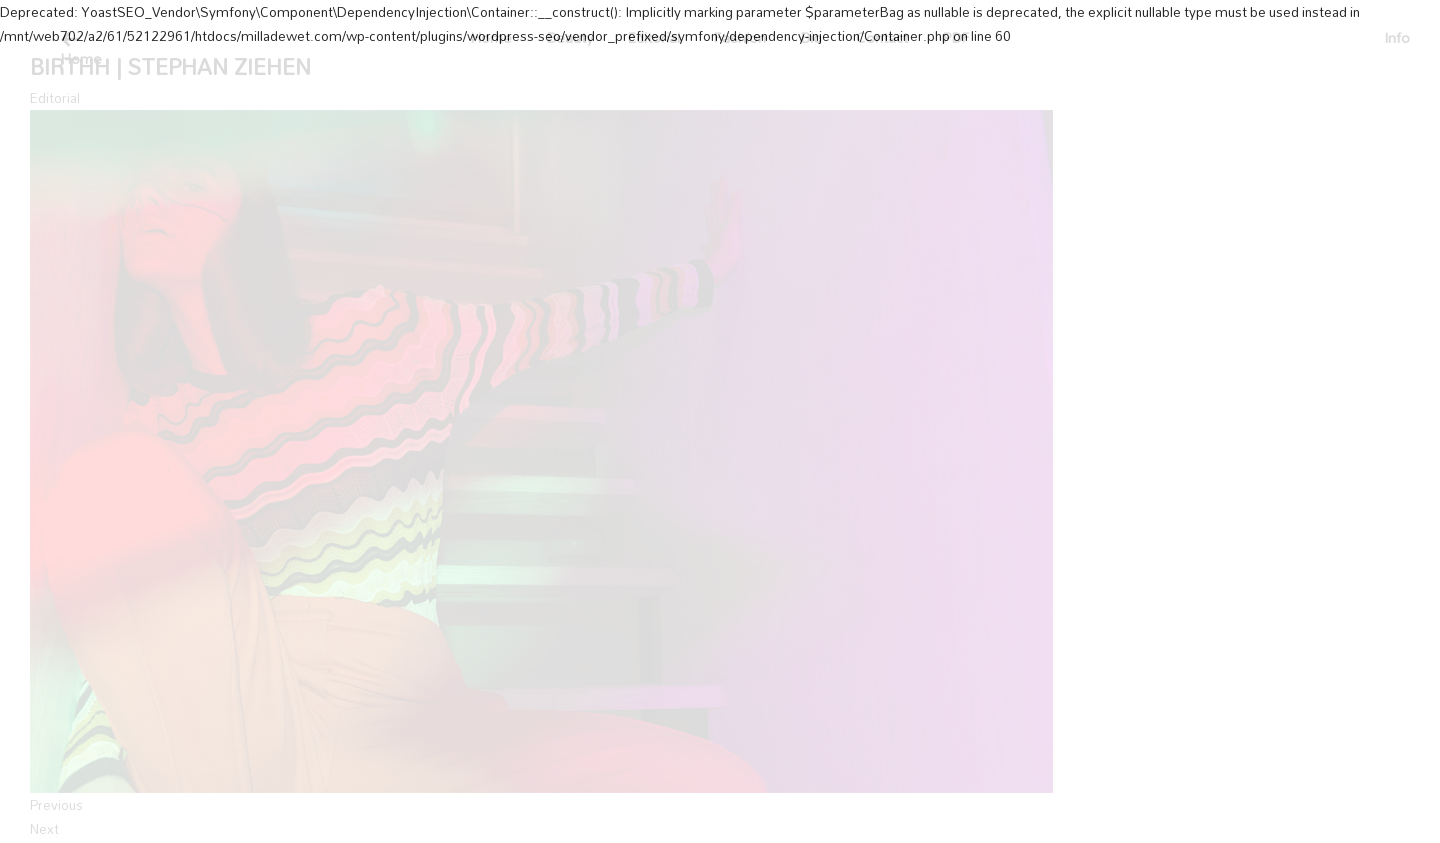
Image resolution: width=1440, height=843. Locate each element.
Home (491, 37)
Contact (882, 37)
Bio (811, 37)
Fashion (740, 37)
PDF (956, 37)
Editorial (653, 37)
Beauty (569, 37)
